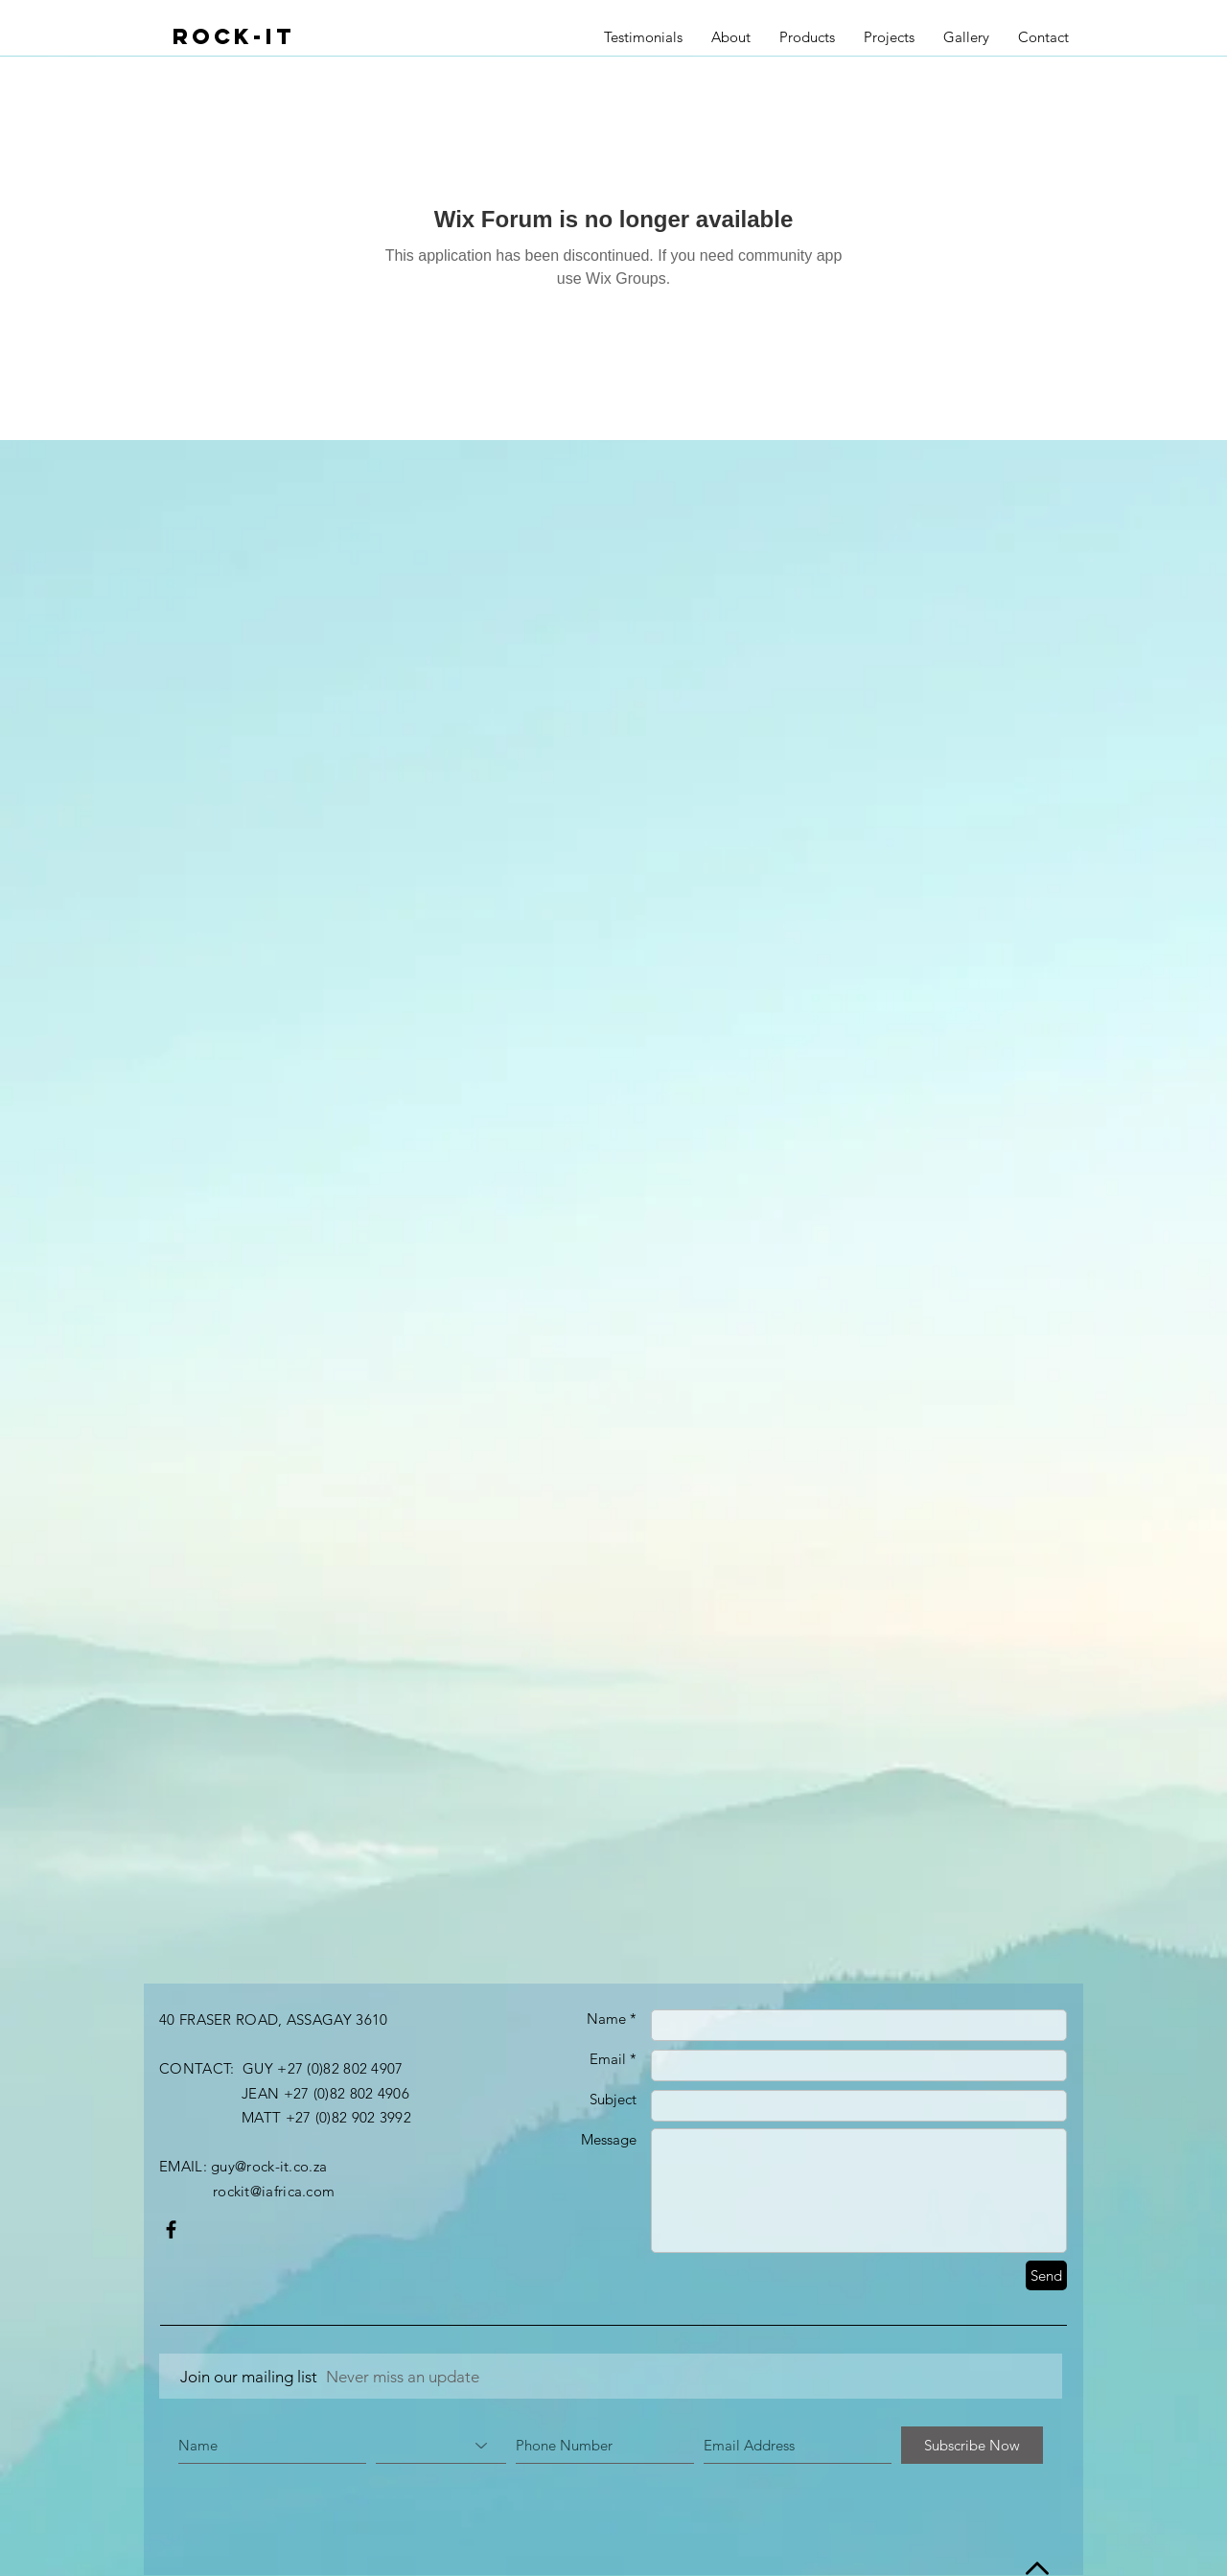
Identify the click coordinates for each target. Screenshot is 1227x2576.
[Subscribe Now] (972, 2445)
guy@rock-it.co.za (269, 2166)
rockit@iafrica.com (274, 2191)
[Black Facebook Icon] (171, 2229)
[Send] (1046, 2275)
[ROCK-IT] (256, 36)
